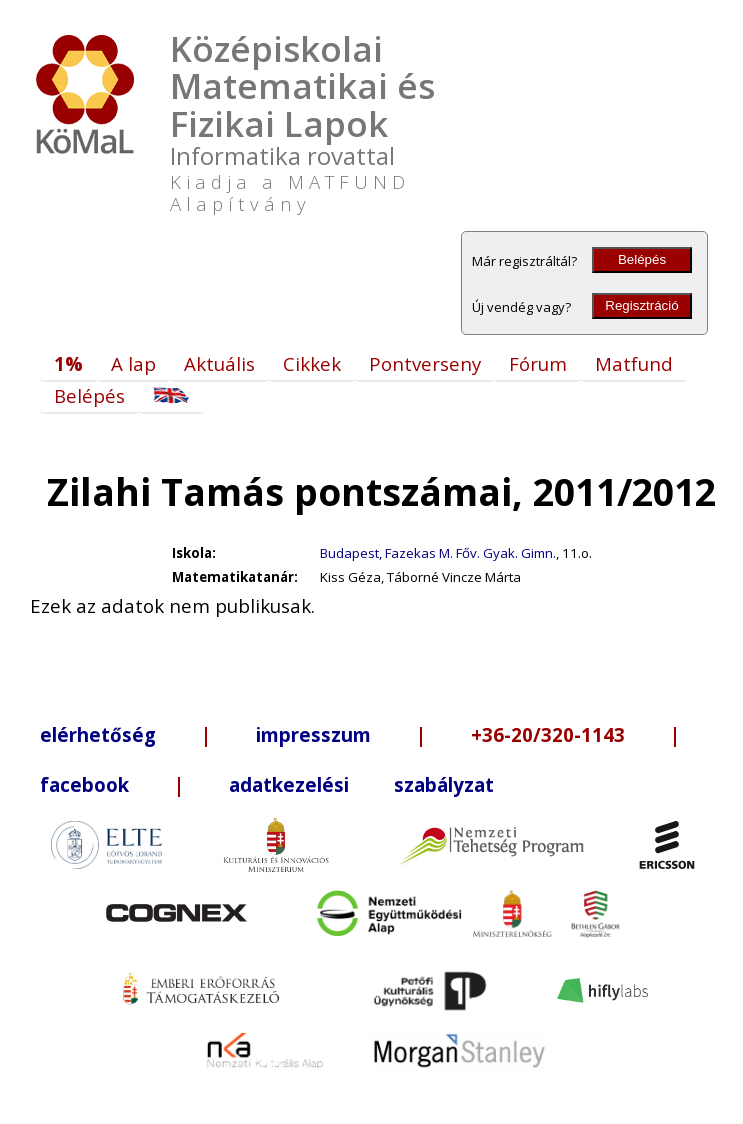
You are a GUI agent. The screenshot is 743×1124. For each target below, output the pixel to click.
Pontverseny (425, 363)
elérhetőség (98, 734)
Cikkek (312, 363)
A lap (133, 363)
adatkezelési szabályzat (361, 784)
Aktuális (219, 363)
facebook (84, 784)
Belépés (642, 259)
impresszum (313, 734)
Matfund (634, 363)
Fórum (538, 363)
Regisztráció (641, 305)
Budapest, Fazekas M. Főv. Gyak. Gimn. (438, 553)
